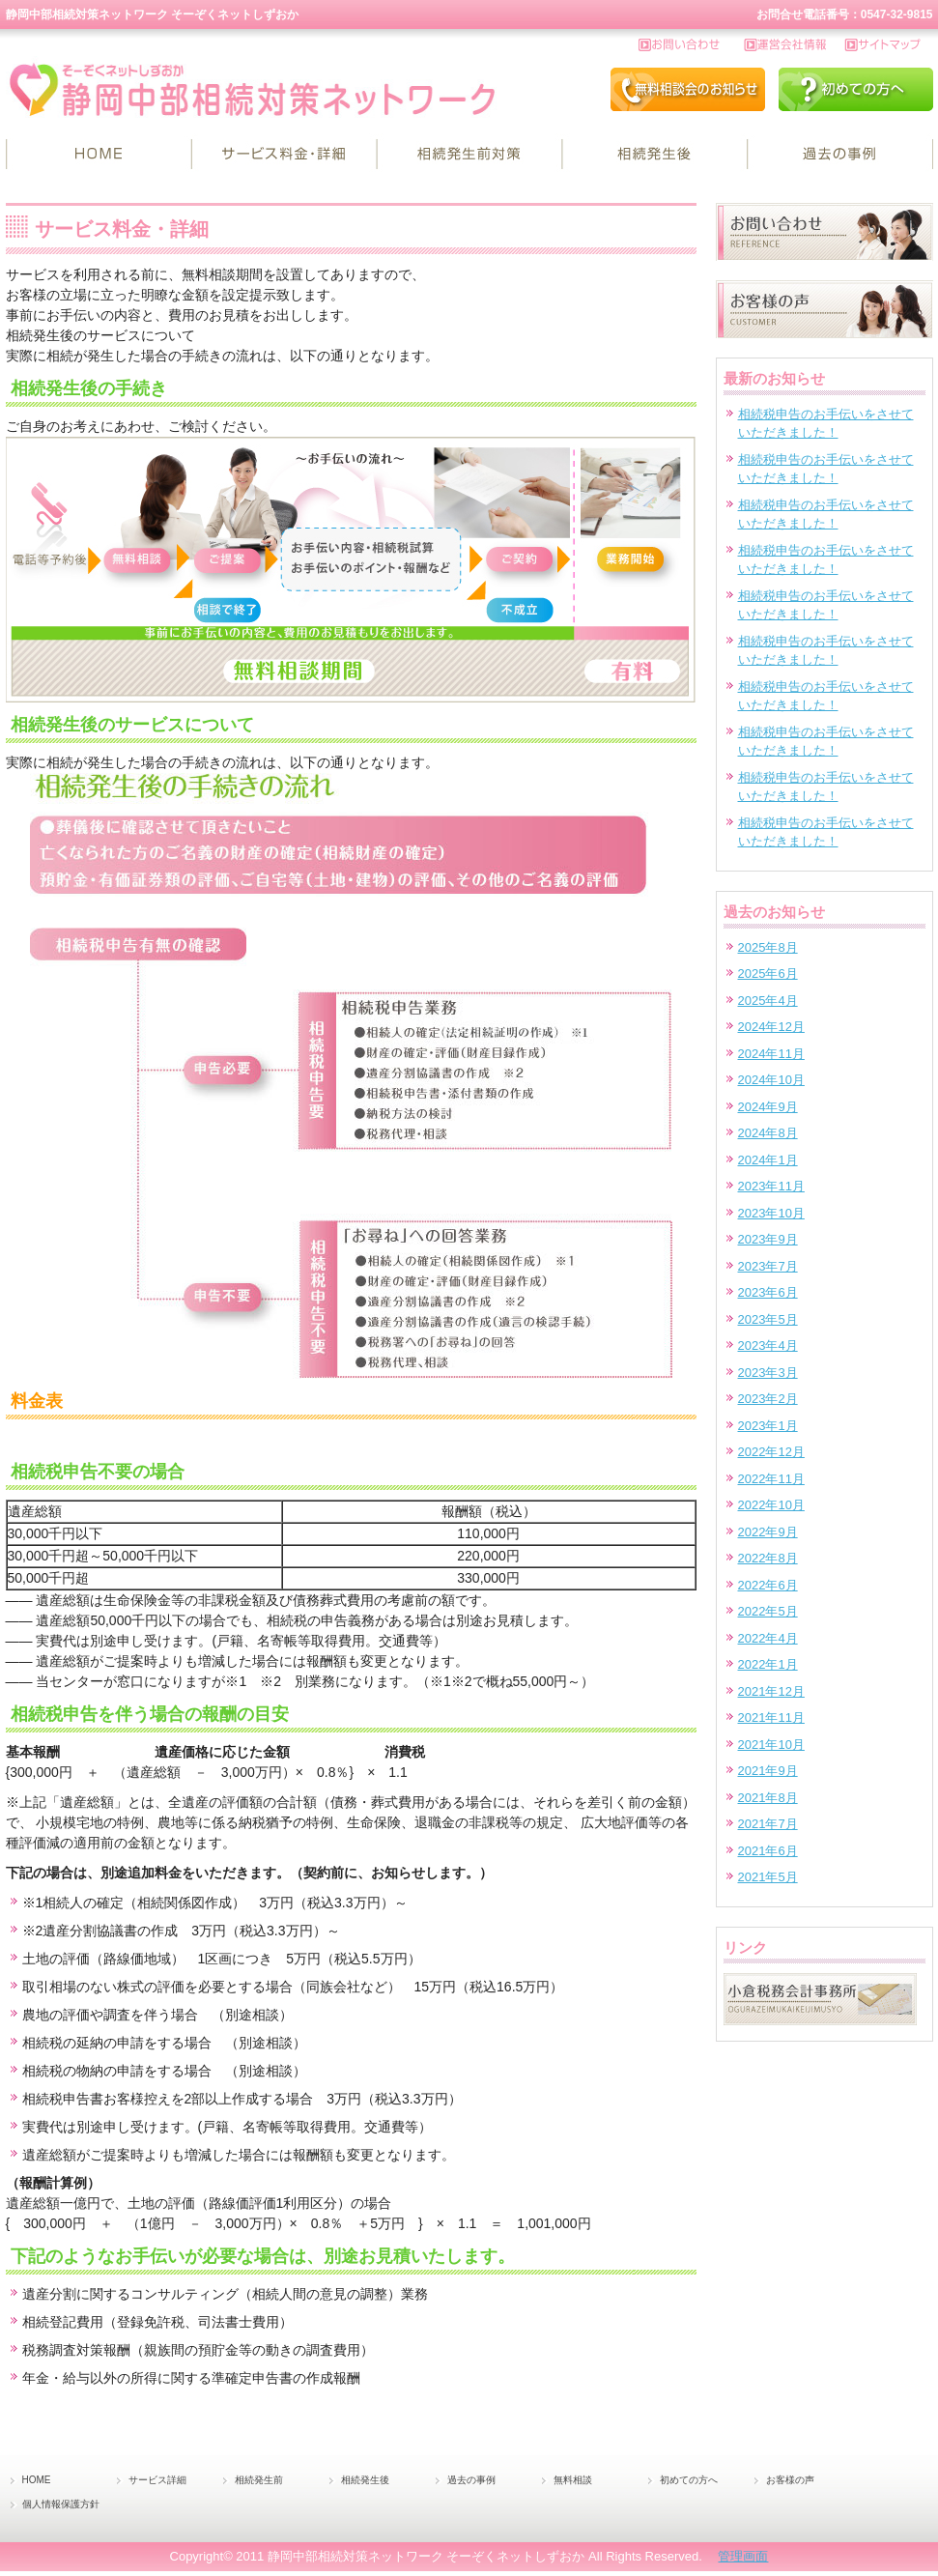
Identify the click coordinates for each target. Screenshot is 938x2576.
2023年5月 (768, 1319)
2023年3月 (768, 1372)
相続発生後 (655, 155)
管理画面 (743, 2556)
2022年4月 (768, 1638)
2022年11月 (771, 1479)
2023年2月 (768, 1398)
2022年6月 (768, 1585)
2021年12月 (771, 1691)
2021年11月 (771, 1717)
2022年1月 (768, 1664)
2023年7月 (768, 1266)
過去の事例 (840, 155)
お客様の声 (790, 2480)
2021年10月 (771, 1744)
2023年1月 (768, 1425)
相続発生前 (469, 155)
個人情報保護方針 (60, 2504)
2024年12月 (771, 1026)
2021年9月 (768, 1770)
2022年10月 (771, 1505)
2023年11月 (771, 1186)
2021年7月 (768, 1824)
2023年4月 (768, 1345)
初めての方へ (689, 2480)
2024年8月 (768, 1133)
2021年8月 (768, 1797)
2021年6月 (768, 1851)
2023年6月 (768, 1292)
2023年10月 (771, 1213)
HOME (98, 155)
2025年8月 (768, 947)
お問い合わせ (692, 45)
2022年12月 (771, 1452)
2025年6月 (768, 973)
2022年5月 (768, 1611)
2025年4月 (768, 1000)
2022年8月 (768, 1558)
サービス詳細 (284, 155)
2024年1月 (768, 1160)
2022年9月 (768, 1532)
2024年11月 (771, 1053)
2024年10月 (771, 1080)
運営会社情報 (795, 45)
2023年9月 (768, 1239)
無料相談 (573, 2480)
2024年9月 (768, 1107)
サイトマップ (889, 45)
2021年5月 (768, 1877)
